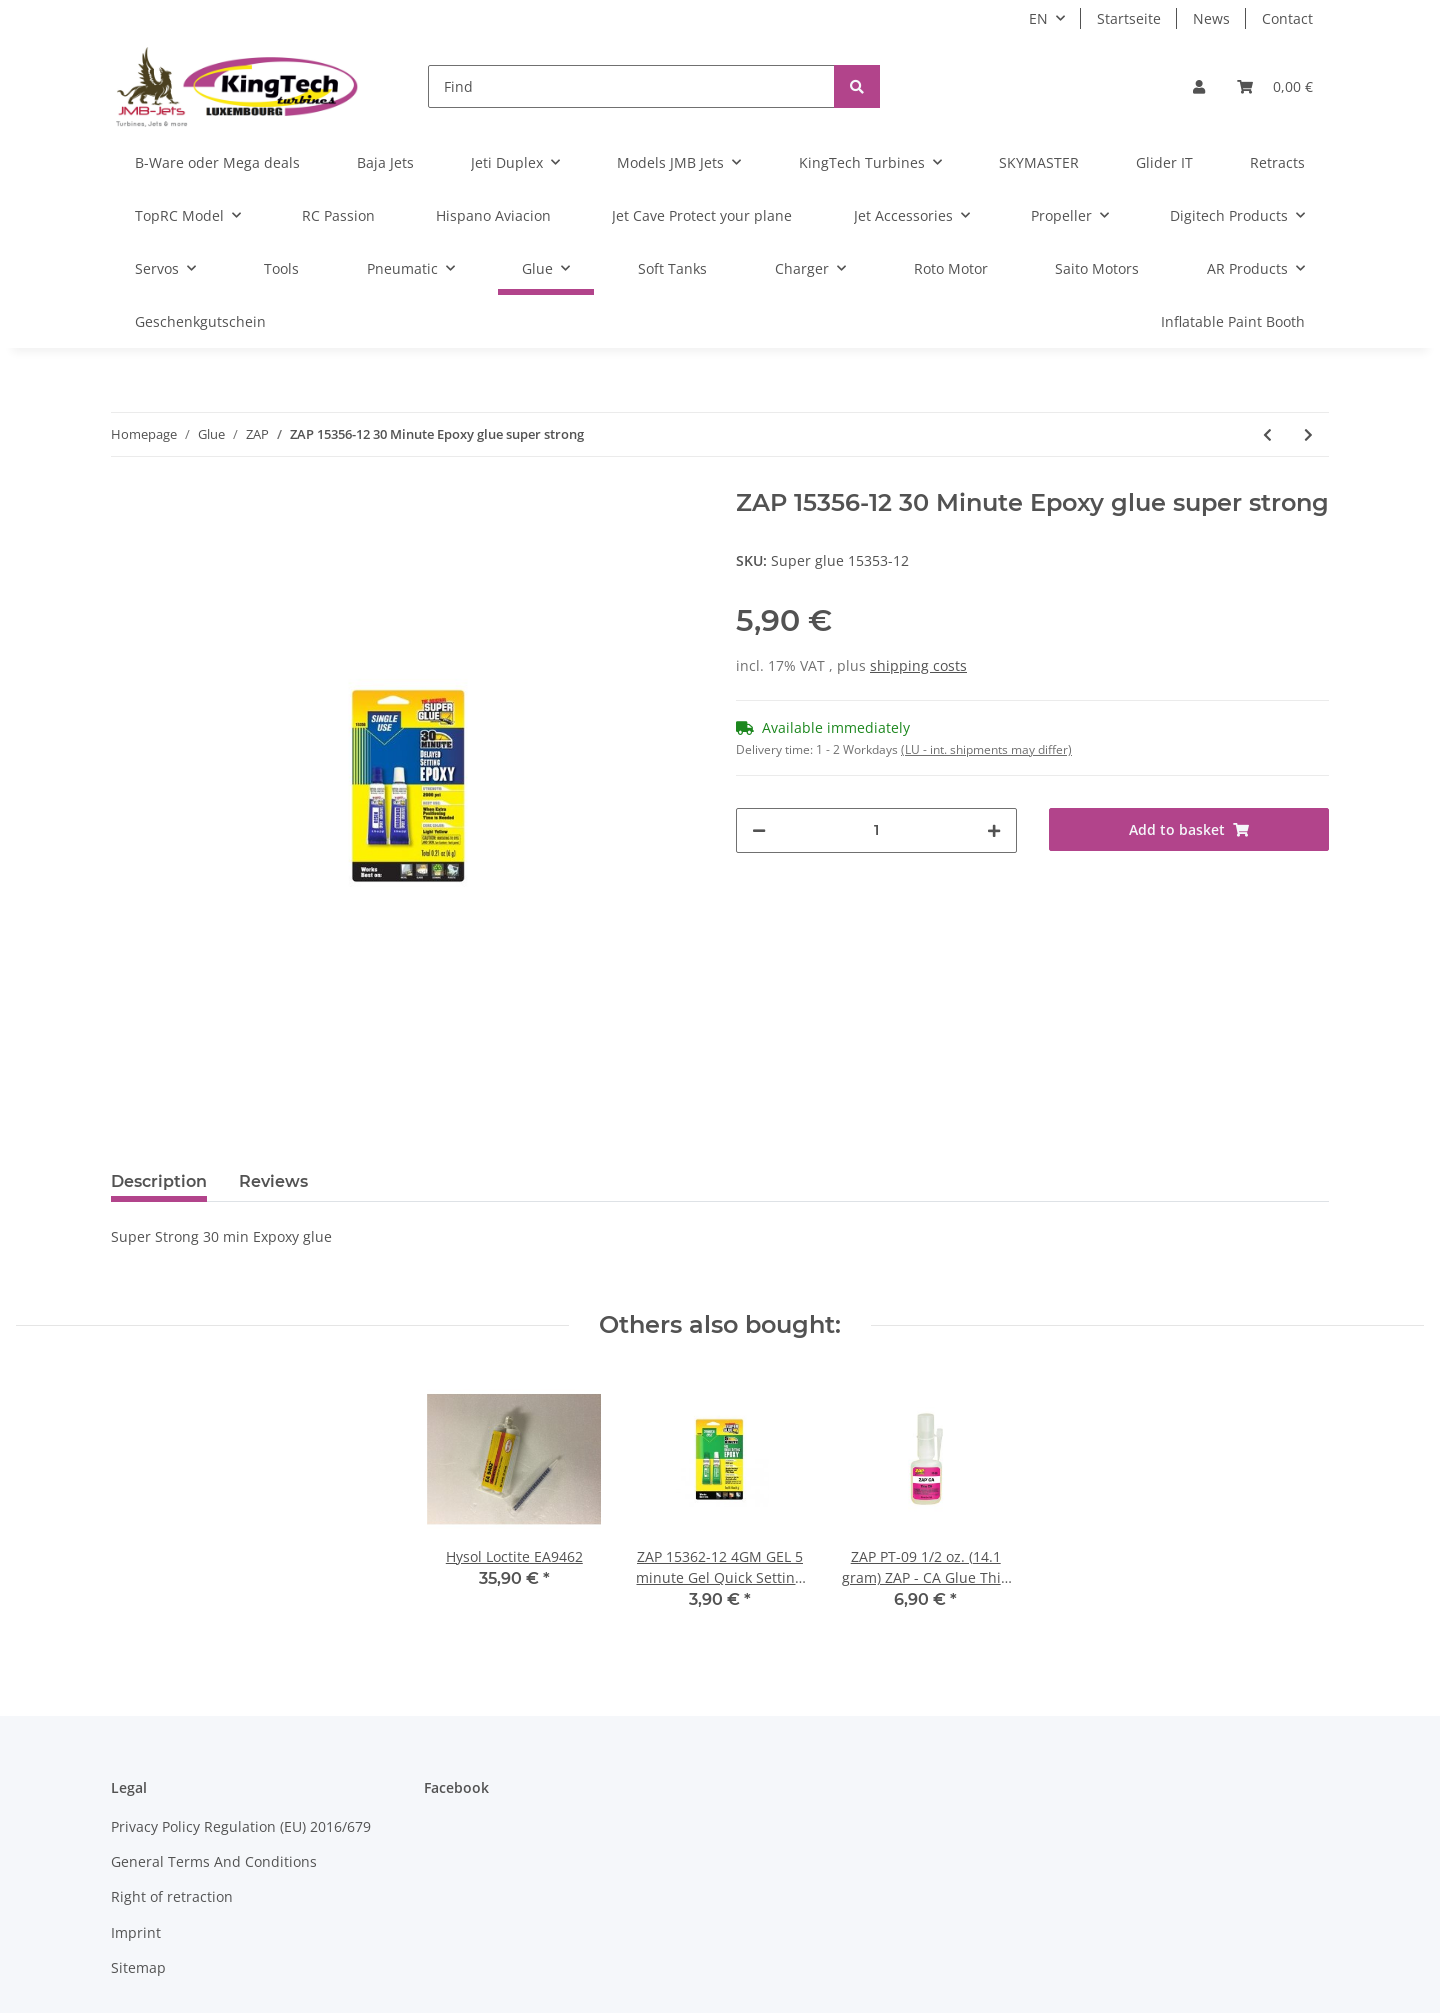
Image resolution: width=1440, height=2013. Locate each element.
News (1211, 18)
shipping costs (918, 665)
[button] (1199, 86)
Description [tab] (159, 1181)
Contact (1287, 18)
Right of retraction (172, 1896)
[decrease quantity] (759, 830)
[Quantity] (876, 830)
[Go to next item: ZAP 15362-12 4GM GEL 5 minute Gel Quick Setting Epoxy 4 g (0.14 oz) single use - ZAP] (1308, 434)
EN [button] (1038, 18)
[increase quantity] (994, 830)
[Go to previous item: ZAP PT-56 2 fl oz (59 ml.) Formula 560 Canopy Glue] (1267, 434)
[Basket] (1275, 86)
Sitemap (138, 1967)
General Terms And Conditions (214, 1861)
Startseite (1129, 18)
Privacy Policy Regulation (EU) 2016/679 (241, 1826)
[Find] (631, 86)
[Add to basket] (1189, 829)
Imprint (136, 1932)
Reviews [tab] (273, 1181)
